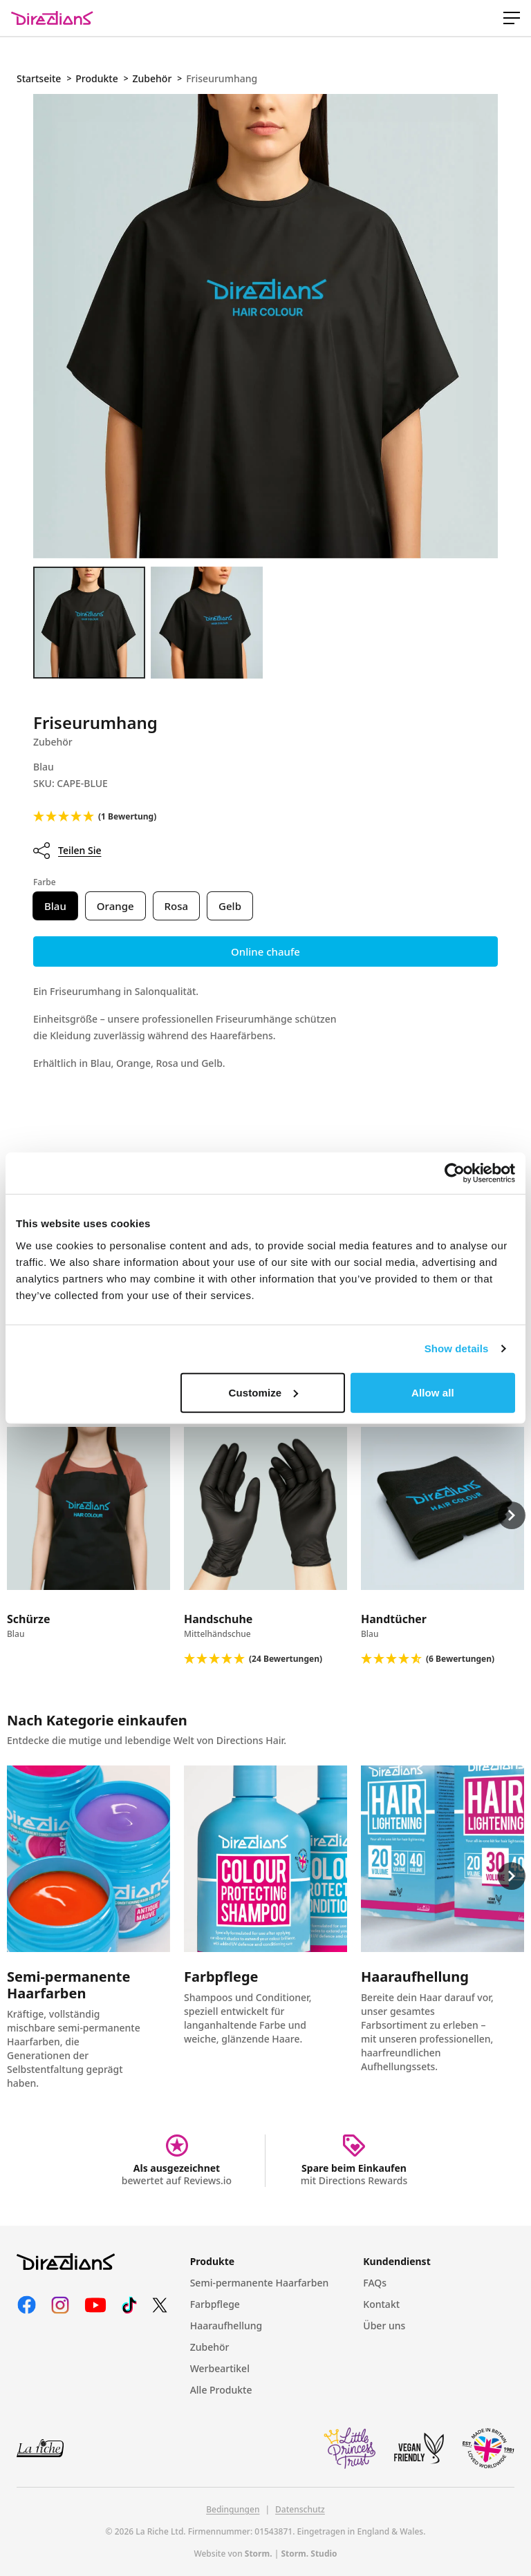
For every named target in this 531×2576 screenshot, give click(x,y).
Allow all (432, 1392)
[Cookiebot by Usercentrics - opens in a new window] (454, 1173)
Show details (457, 1348)
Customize (264, 1392)
